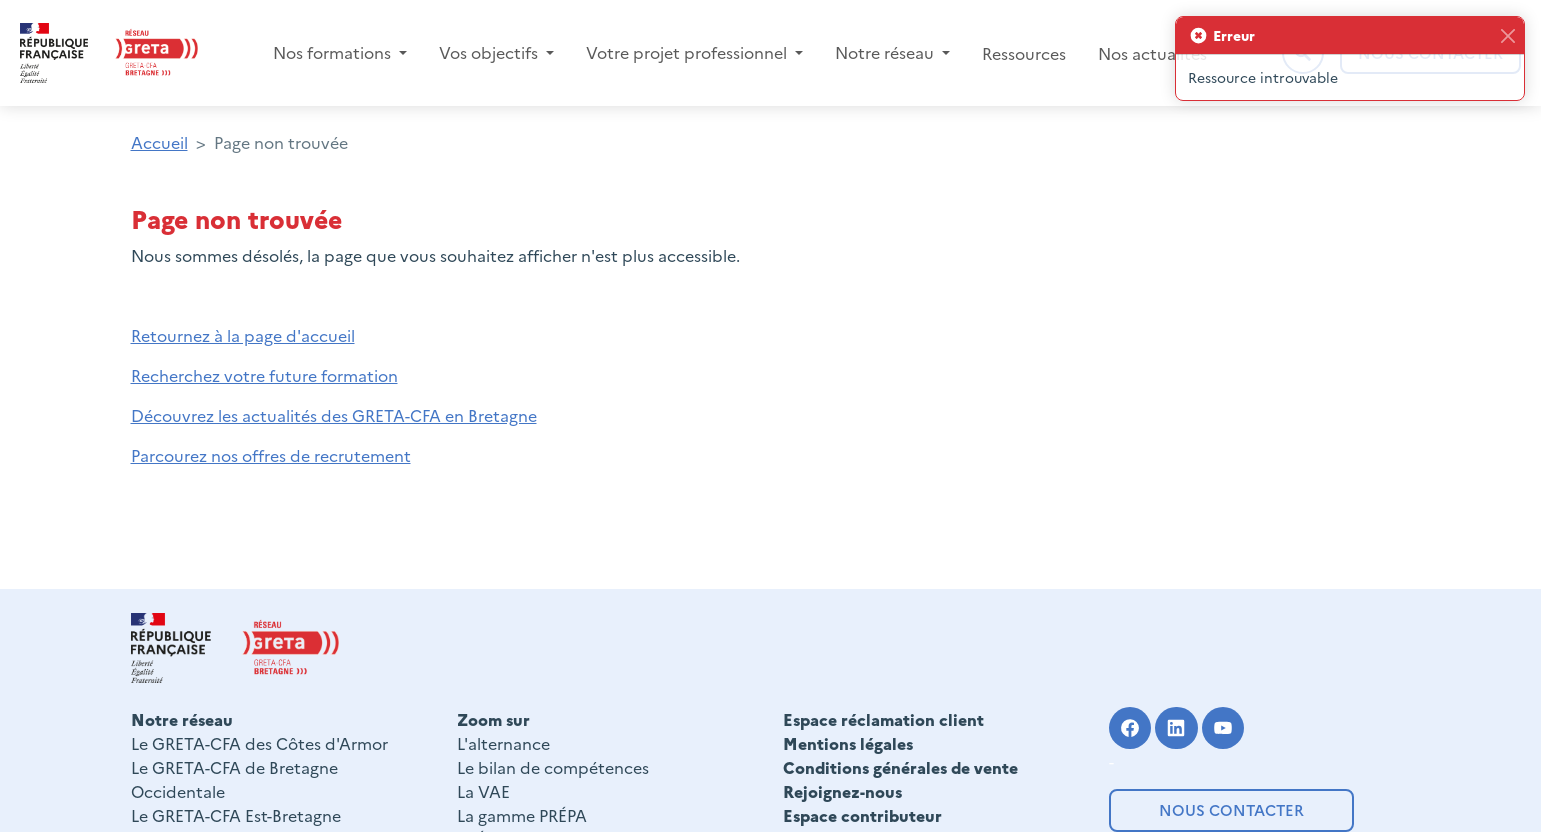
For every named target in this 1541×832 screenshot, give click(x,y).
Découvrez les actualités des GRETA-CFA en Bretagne (334, 415)
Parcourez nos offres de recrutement (271, 455)
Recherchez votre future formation (264, 375)
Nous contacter (1231, 809)
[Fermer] (1507, 35)
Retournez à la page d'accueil (243, 335)
